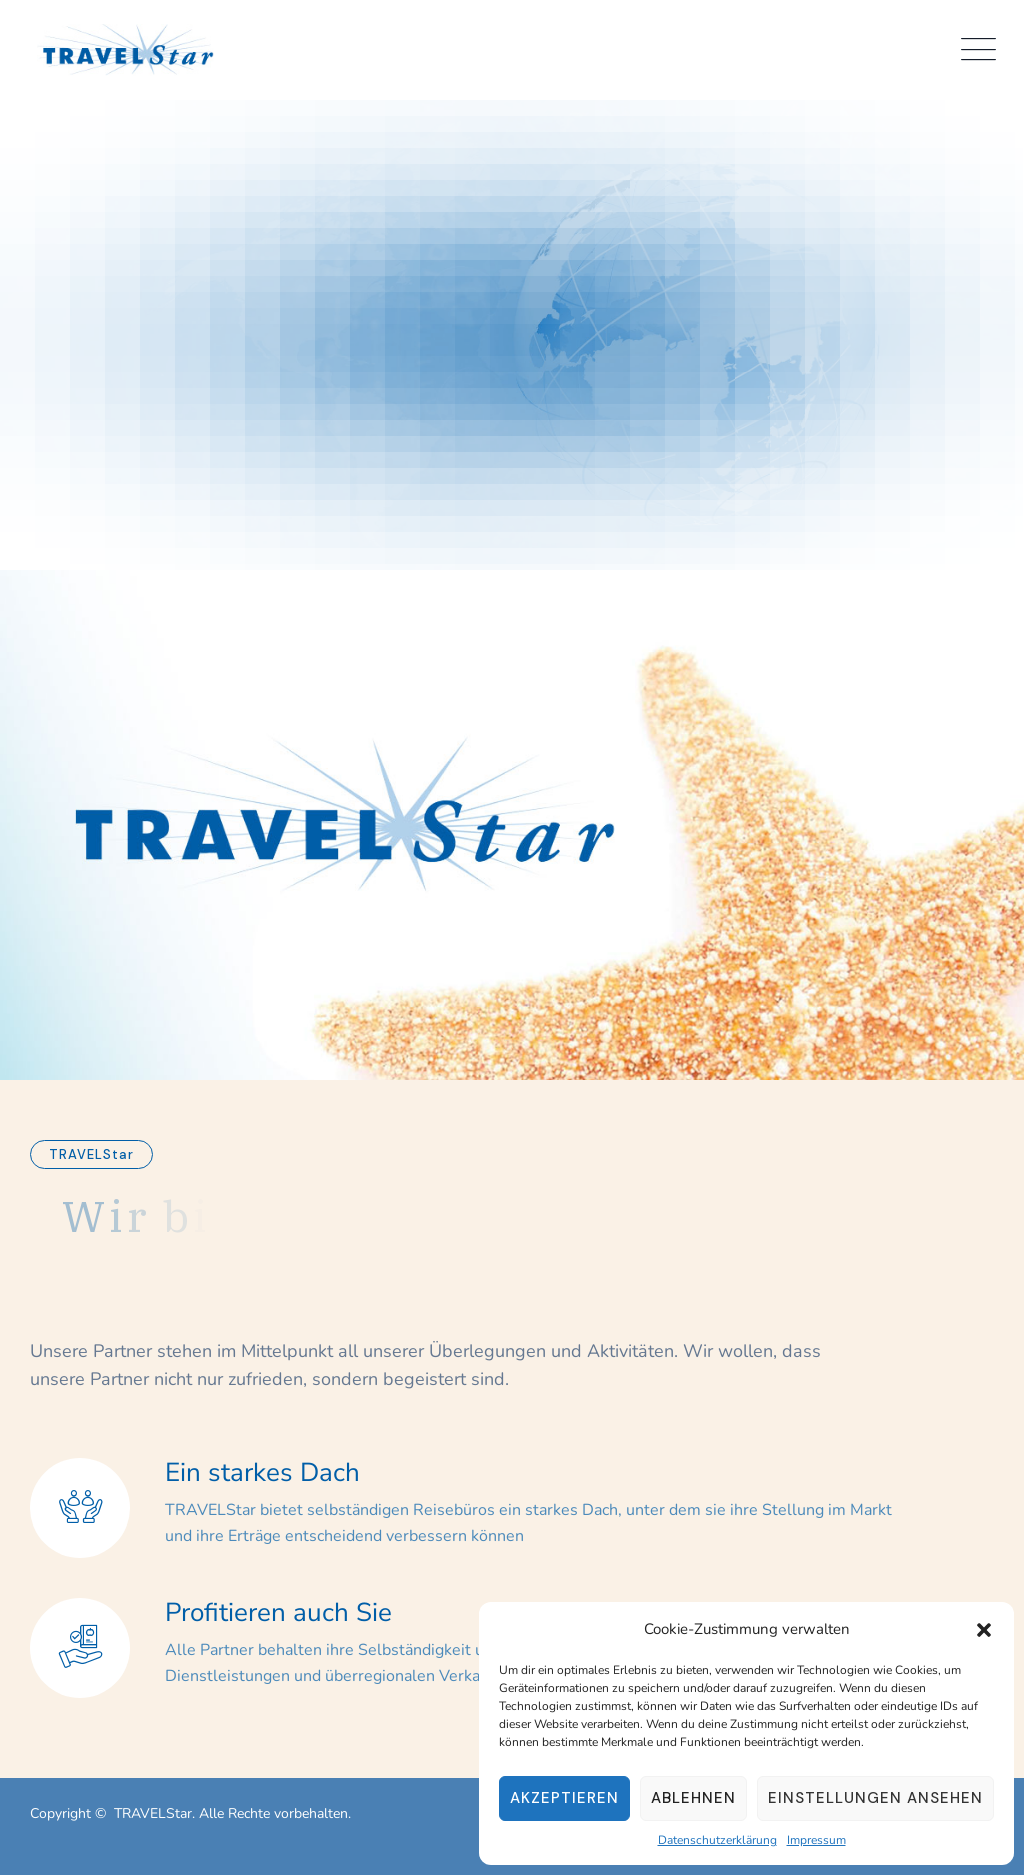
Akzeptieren (564, 1798)
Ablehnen (693, 1798)
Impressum (816, 1840)
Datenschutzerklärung (717, 1840)
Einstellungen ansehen (875, 1798)
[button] (984, 1629)
